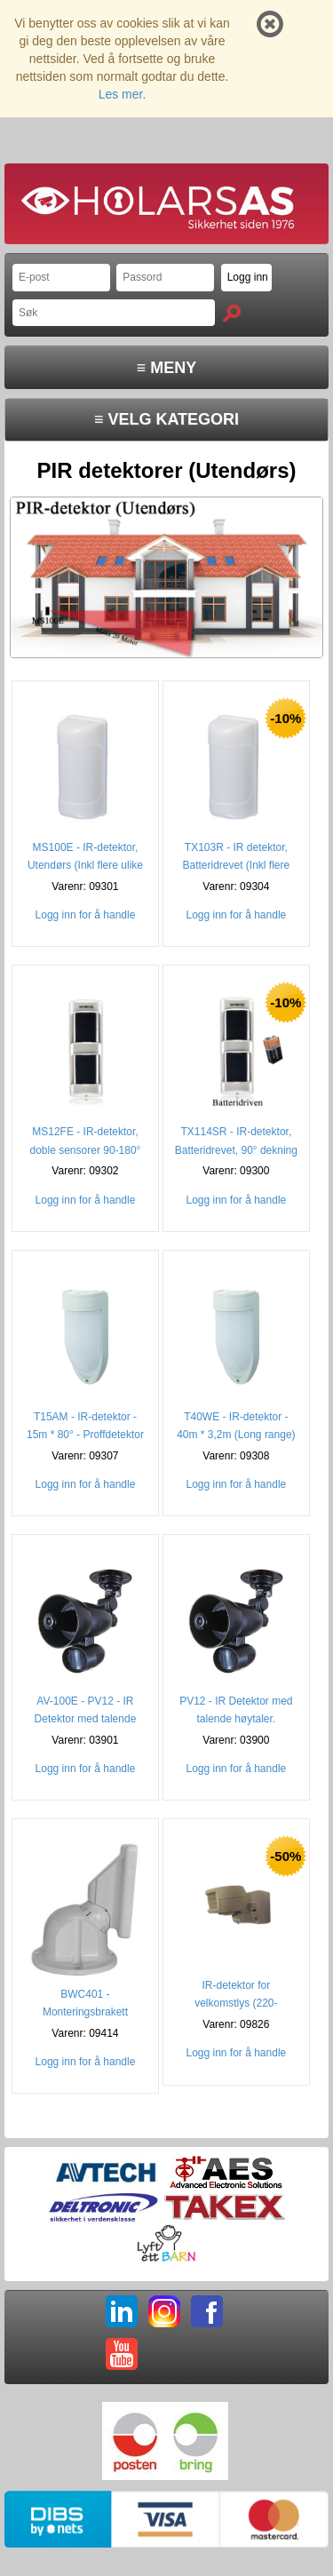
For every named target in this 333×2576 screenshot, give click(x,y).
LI (121, 2311)
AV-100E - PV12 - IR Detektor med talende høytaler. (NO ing (86, 1719)
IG (164, 2311)
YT (121, 2354)
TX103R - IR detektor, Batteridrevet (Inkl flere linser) (236, 865)
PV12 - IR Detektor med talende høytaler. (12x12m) (235, 1719)
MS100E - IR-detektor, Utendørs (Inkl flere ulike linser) (85, 865)
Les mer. (123, 94)
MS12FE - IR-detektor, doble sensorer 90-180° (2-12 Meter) (85, 1149)
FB (207, 2311)
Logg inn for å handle (86, 915)
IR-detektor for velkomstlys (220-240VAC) (235, 2003)
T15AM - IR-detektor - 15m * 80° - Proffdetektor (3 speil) (85, 1435)
